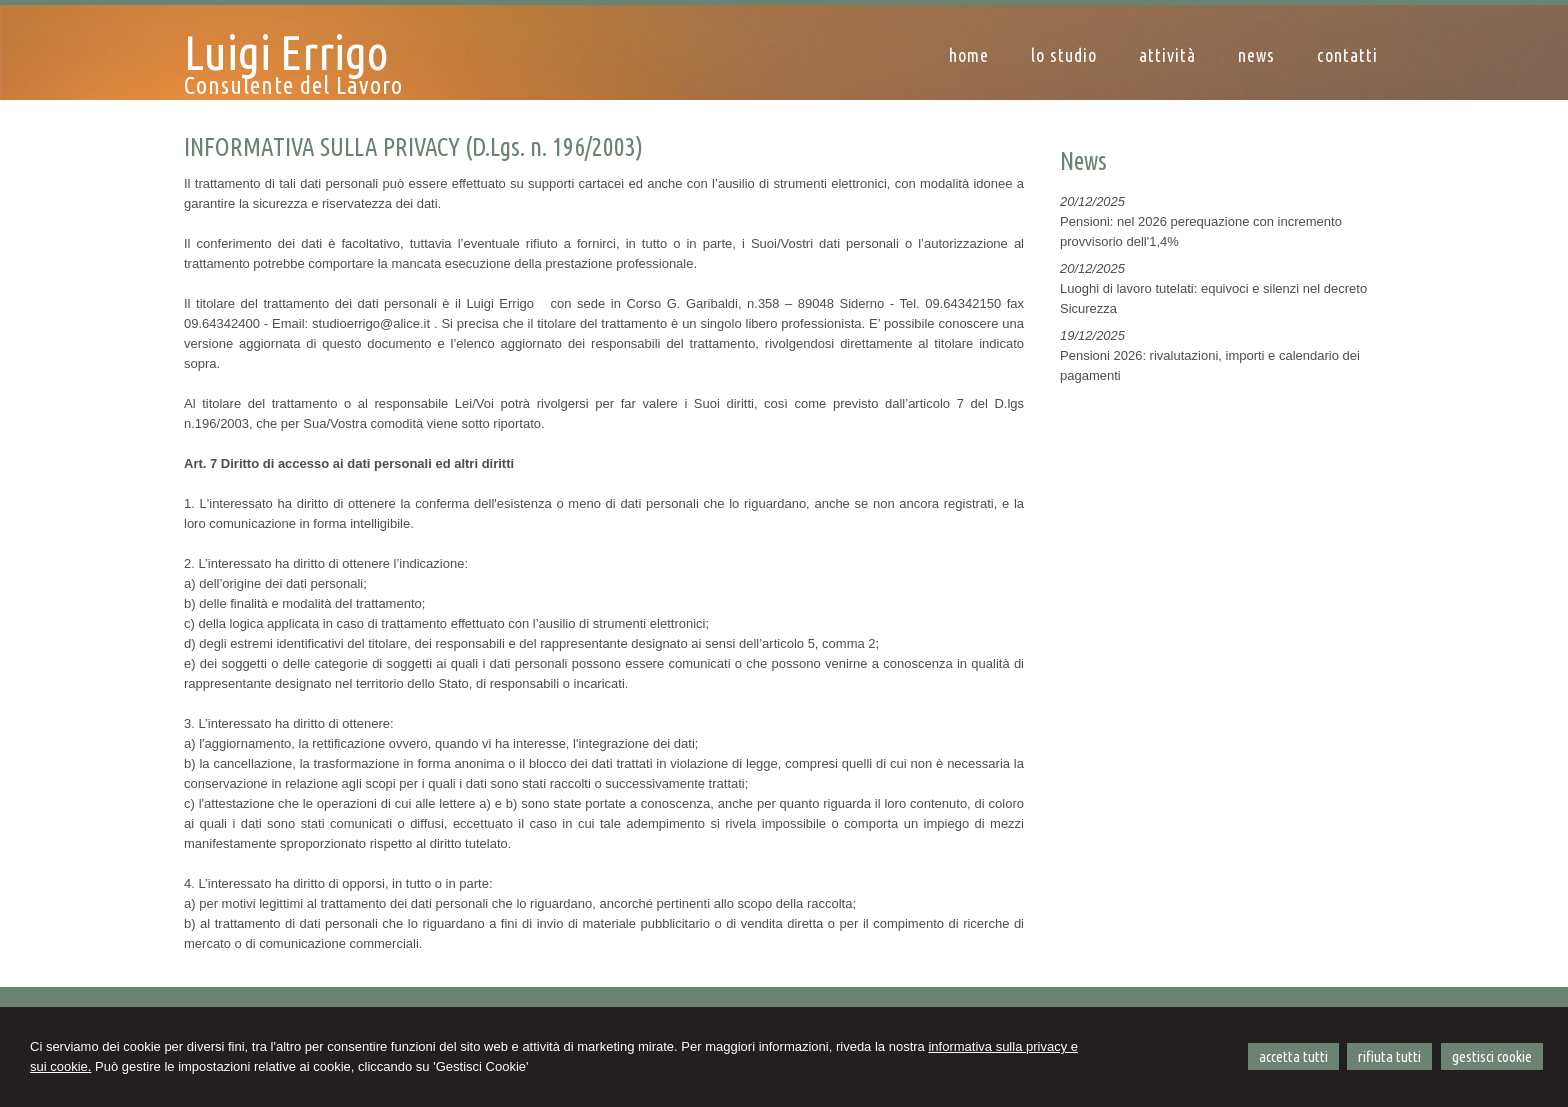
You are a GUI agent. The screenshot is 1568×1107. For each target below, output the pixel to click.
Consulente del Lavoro (293, 85)
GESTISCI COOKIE (1492, 1056)
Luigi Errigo (286, 52)
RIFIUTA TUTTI (1389, 1056)
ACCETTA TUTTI (1293, 1056)
